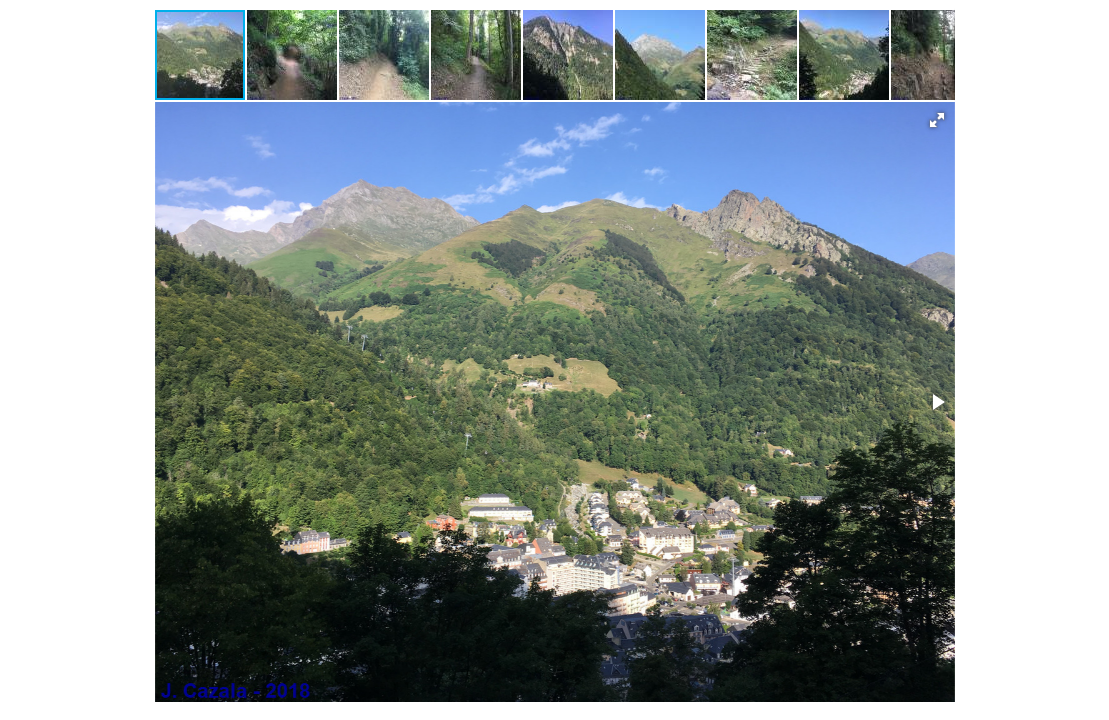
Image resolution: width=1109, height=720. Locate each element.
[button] (293, 55)
